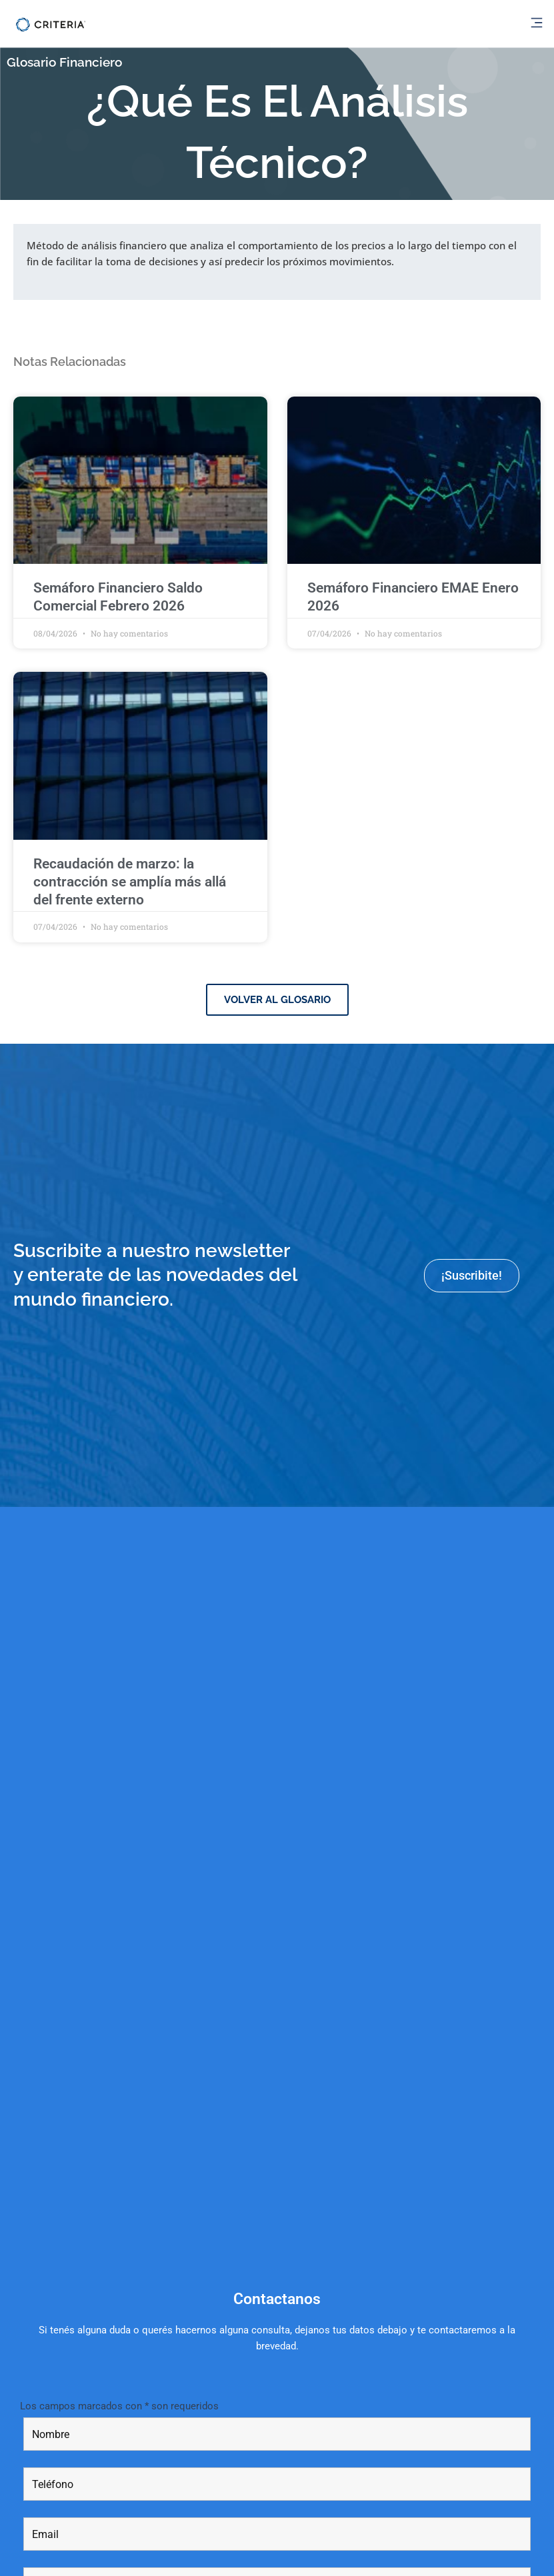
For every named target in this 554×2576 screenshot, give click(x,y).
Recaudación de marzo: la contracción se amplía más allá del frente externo (129, 882)
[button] (536, 23)
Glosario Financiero (64, 62)
